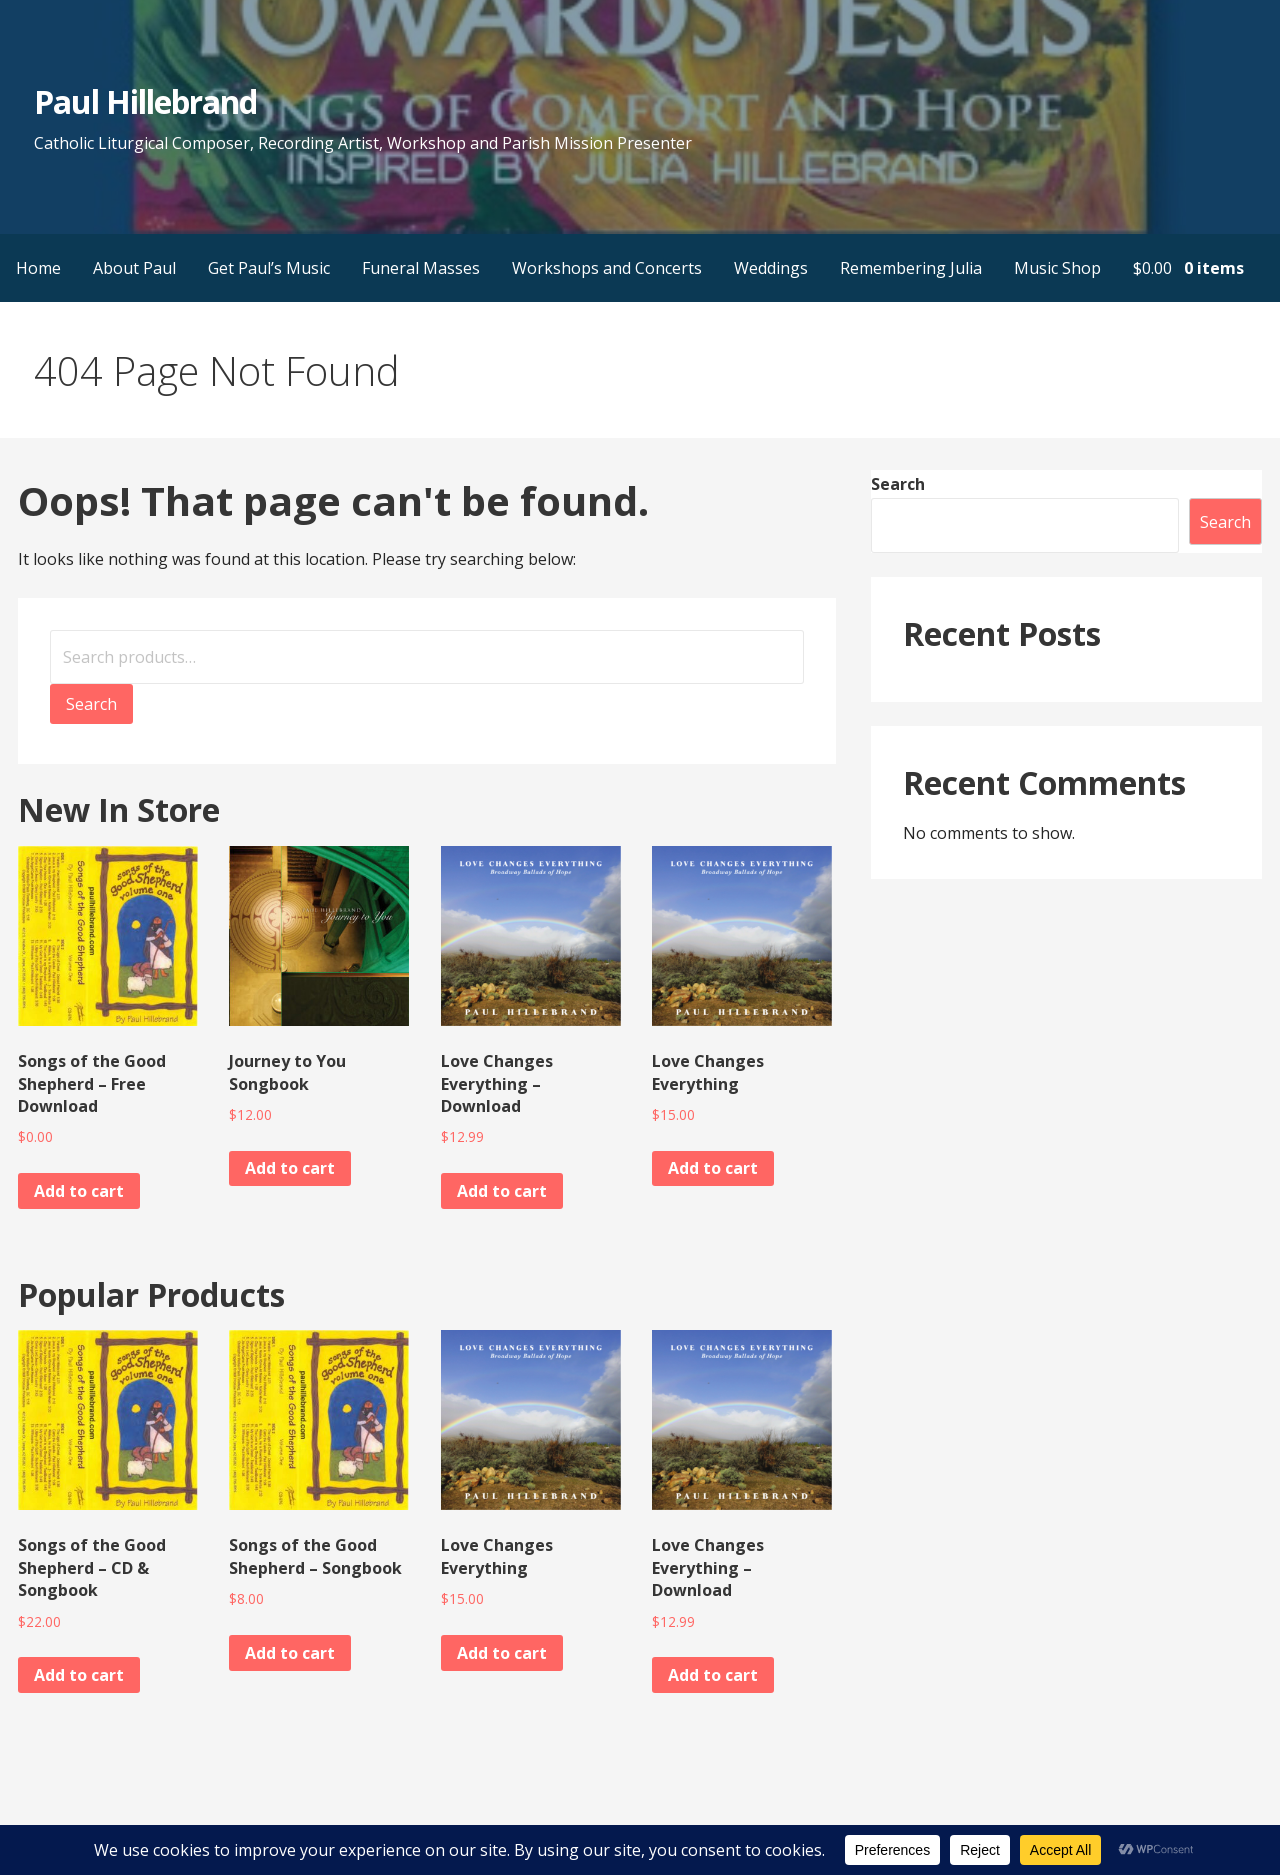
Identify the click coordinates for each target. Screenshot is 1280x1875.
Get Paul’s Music (269, 268)
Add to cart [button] (79, 1191)
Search (91, 704)
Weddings (771, 268)
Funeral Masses (421, 268)
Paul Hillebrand (146, 101)
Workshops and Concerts (607, 268)
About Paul (134, 268)
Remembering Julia (911, 268)
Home (38, 268)
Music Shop (1057, 268)
